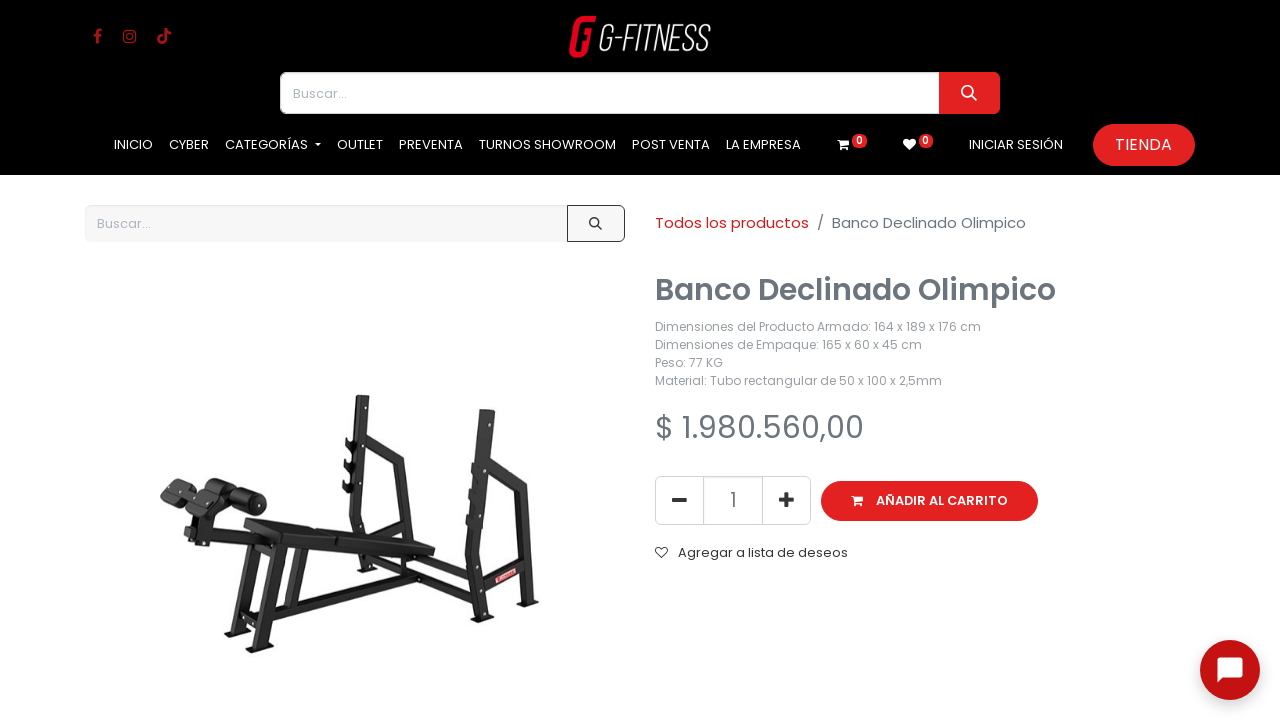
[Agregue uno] (786, 500)
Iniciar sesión (1016, 144)
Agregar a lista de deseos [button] (751, 552)
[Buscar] (969, 93)
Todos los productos (732, 222)
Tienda (1143, 144)
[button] (929, 501)
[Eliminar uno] (679, 500)
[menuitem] (133, 145)
